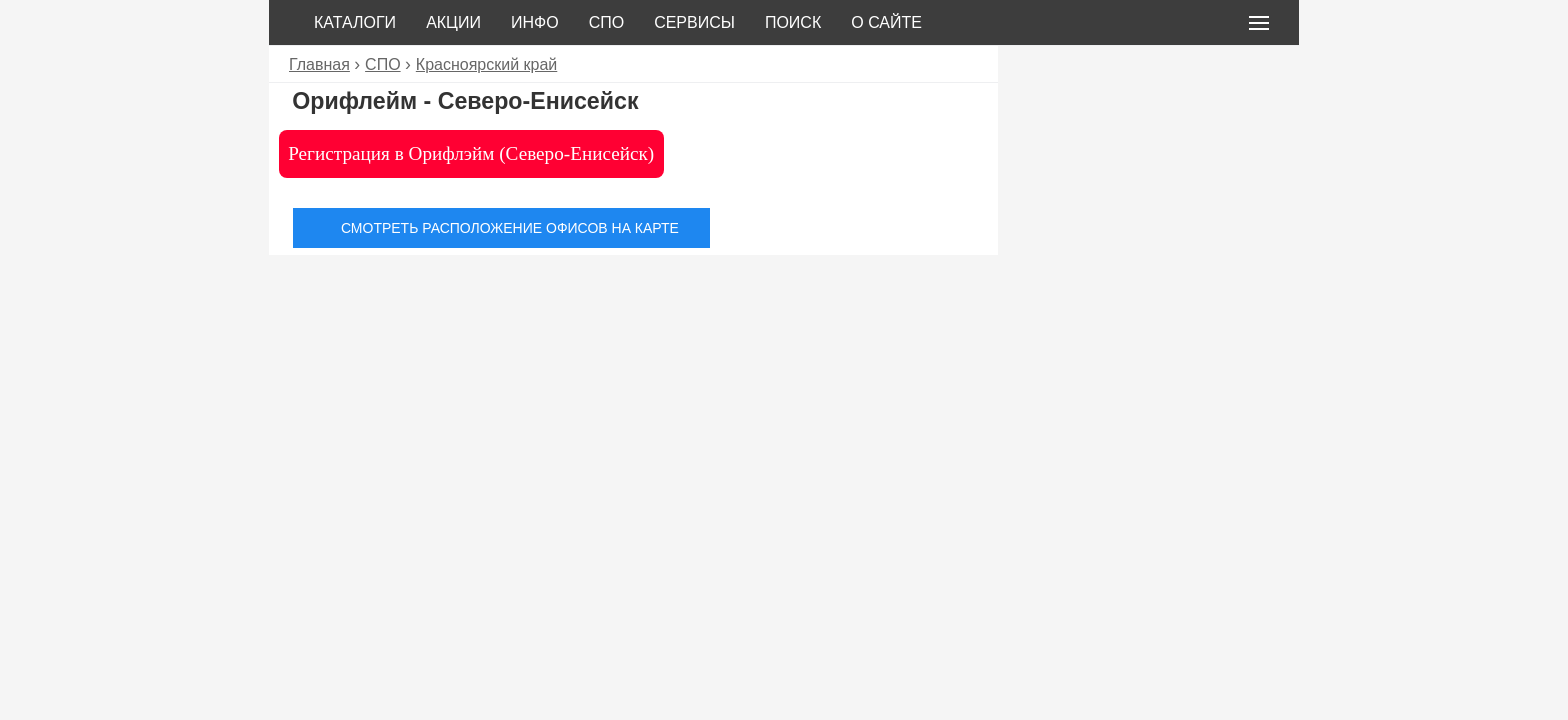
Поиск (793, 22)
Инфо (535, 22)
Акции (453, 22)
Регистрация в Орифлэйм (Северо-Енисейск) (471, 153)
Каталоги (355, 22)
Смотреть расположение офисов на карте (510, 228)
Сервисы (694, 22)
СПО (607, 22)
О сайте (886, 22)
